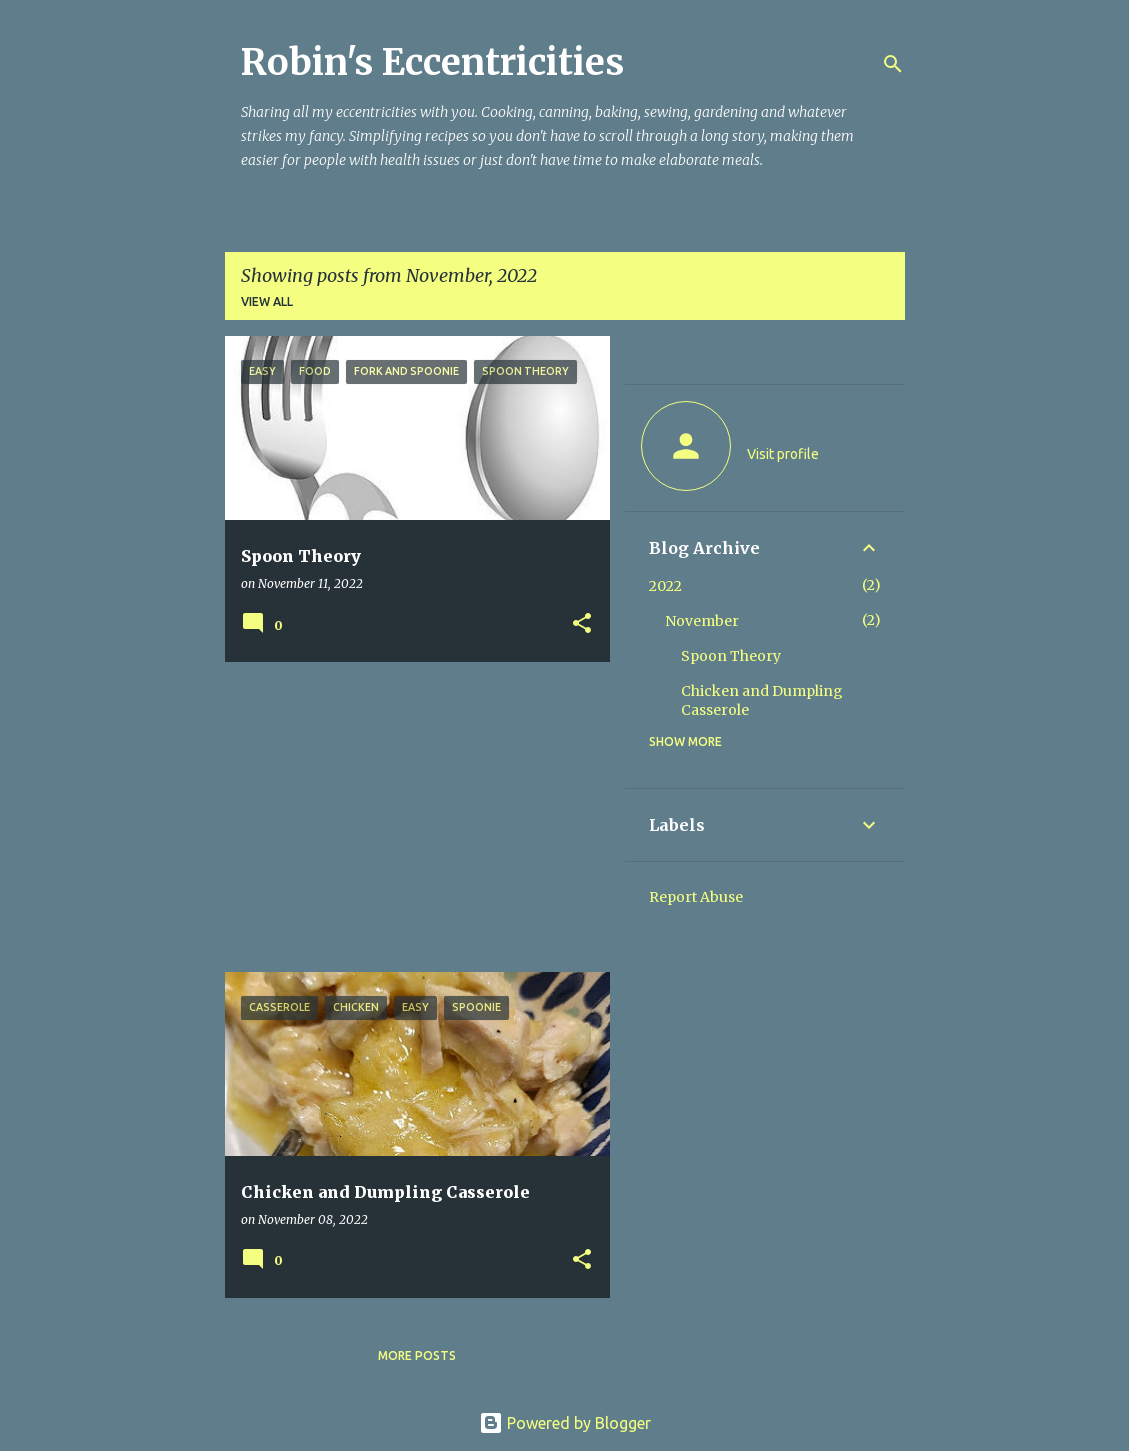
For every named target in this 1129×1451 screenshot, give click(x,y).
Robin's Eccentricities (432, 62)
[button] (582, 624)
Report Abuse (696, 897)
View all (267, 301)
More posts (417, 1355)
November (702, 621)
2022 (665, 586)
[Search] (893, 64)
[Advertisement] (410, 817)
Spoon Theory (731, 656)
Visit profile (783, 454)
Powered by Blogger (565, 1423)
